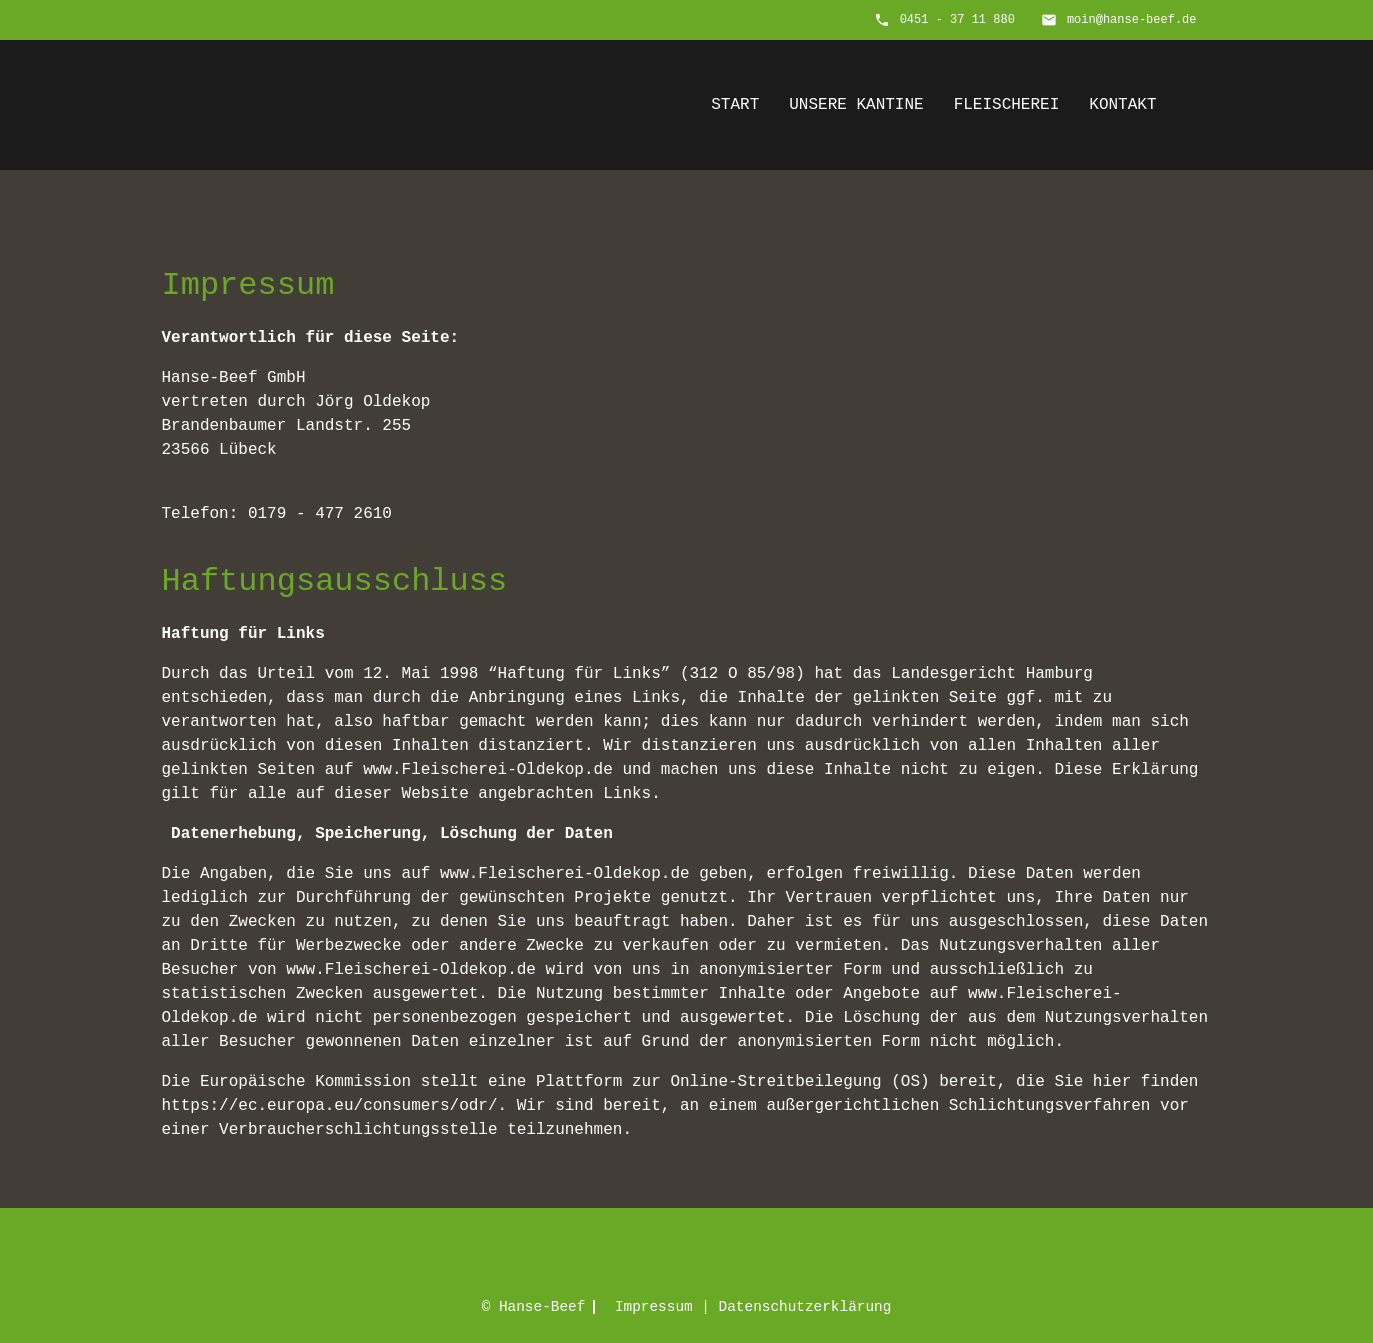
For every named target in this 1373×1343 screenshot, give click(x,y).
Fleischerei (1007, 105)
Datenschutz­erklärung (805, 1307)
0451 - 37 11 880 (957, 20)
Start (735, 105)
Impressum (654, 1307)
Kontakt (1122, 105)
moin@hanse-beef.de (1132, 20)
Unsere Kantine (856, 105)
